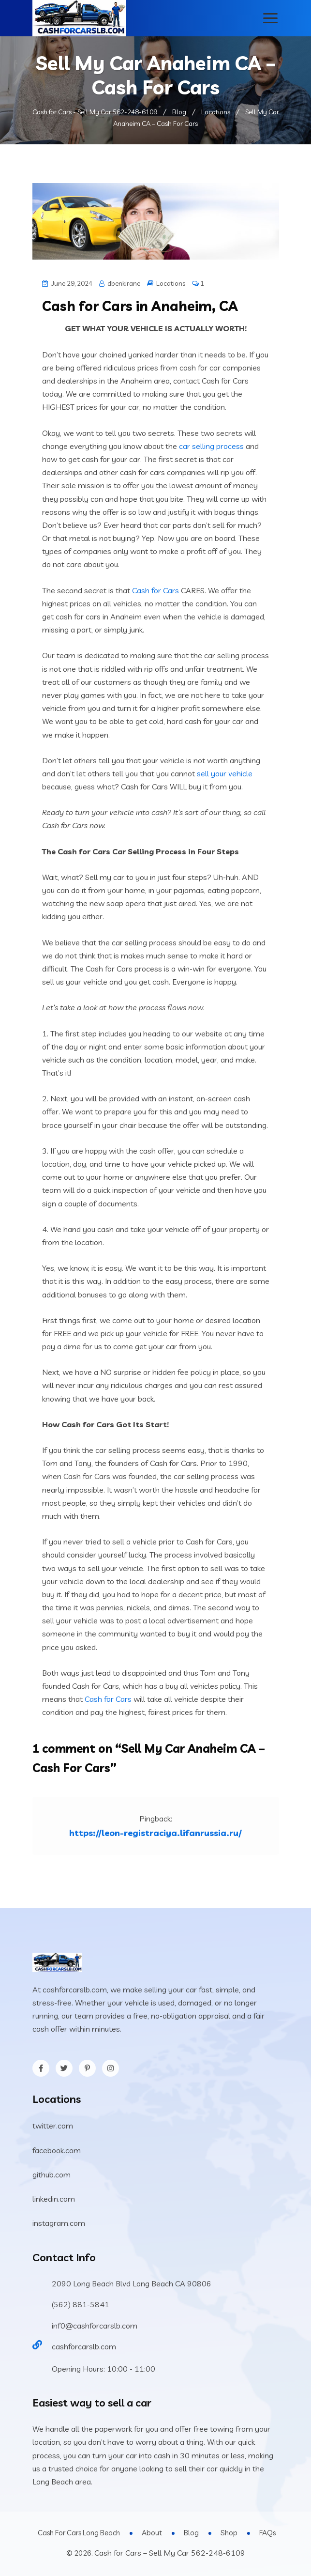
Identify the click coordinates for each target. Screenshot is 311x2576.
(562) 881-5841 (80, 2304)
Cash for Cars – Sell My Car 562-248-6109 (169, 2553)
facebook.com (56, 2150)
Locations (170, 283)
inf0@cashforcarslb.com (94, 2325)
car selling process (211, 446)
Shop (229, 2532)
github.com (51, 2174)
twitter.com (52, 2125)
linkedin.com (53, 2199)
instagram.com (58, 2223)
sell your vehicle (224, 773)
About (152, 2532)
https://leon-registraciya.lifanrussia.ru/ (155, 1832)
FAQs (267, 2532)
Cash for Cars (155, 590)
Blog (191, 2532)
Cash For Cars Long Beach (79, 2532)
